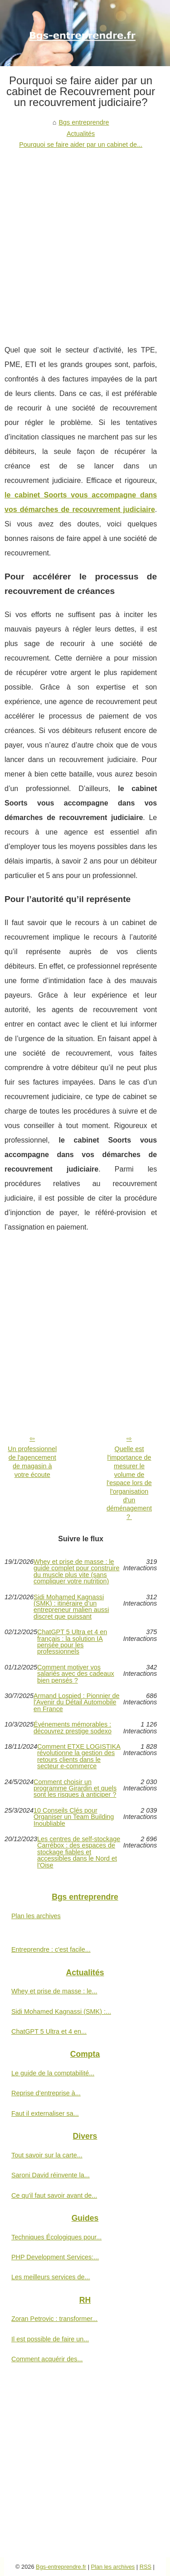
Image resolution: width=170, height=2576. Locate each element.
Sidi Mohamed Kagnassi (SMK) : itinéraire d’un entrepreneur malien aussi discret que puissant (71, 1607)
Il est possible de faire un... (50, 2339)
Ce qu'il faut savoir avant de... (54, 2195)
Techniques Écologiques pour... (56, 2237)
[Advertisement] (85, 240)
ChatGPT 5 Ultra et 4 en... (49, 2031)
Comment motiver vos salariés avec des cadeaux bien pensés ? (75, 1674)
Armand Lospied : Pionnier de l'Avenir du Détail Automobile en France (77, 1702)
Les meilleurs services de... (50, 2277)
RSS (145, 2566)
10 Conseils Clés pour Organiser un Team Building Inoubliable (74, 1817)
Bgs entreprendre (83, 122)
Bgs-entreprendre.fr (61, 2566)
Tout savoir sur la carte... (47, 2155)
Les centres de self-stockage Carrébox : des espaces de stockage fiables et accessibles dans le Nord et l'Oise (78, 1852)
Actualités (81, 133)
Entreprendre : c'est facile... (51, 1949)
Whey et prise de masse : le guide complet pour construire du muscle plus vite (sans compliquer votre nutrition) (77, 1571)
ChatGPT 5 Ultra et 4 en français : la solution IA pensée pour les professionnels (72, 1642)
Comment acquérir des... (47, 2359)
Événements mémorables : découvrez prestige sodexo (73, 1727)
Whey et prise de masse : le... (54, 1991)
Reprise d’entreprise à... (46, 2093)
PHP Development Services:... (55, 2257)
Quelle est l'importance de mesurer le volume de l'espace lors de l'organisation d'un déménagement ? (129, 1482)
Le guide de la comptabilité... (52, 2073)
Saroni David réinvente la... (50, 2175)
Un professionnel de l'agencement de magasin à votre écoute (32, 1461)
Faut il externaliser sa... (45, 2113)
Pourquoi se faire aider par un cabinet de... (80, 144)
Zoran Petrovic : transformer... (54, 2318)
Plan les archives (36, 1916)
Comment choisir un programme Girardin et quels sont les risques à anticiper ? (75, 1788)
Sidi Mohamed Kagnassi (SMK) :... (61, 2011)
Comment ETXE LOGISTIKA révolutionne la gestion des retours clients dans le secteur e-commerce (79, 1756)
